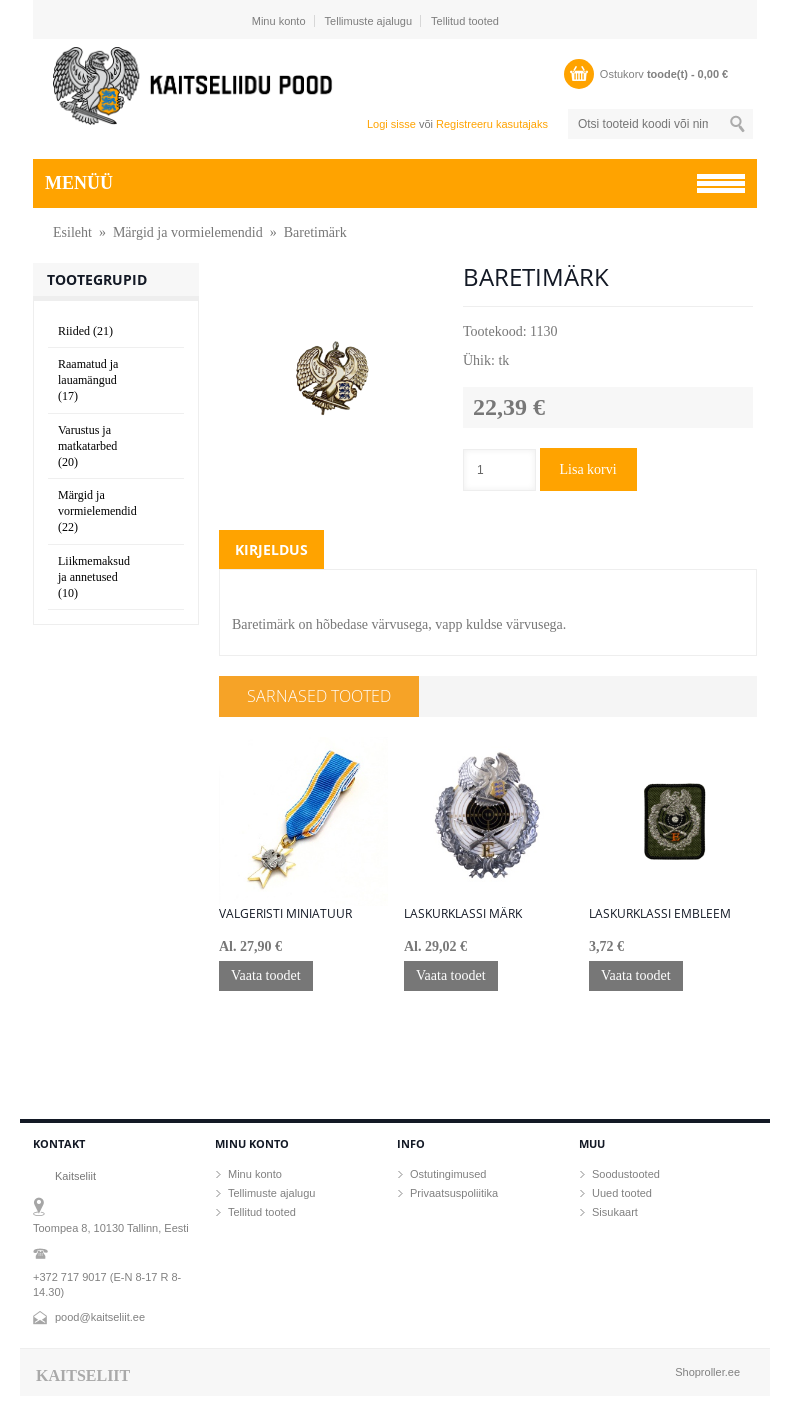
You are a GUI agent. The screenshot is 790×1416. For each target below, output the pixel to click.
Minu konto (279, 21)
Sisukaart (615, 1212)
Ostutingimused (448, 1174)
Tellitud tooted (465, 21)
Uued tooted (622, 1193)
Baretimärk (315, 232)
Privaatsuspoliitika (454, 1193)
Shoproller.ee (707, 1372)
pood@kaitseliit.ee (100, 1317)
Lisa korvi (588, 469)
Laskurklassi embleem (660, 914)
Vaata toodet (266, 975)
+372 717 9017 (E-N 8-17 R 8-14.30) (107, 1284)
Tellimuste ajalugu (368, 21)
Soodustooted (626, 1174)
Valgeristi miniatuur (285, 914)
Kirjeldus (271, 549)
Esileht (72, 232)
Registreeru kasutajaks (492, 124)
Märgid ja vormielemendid (188, 232)
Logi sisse (391, 124)
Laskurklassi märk (463, 914)
